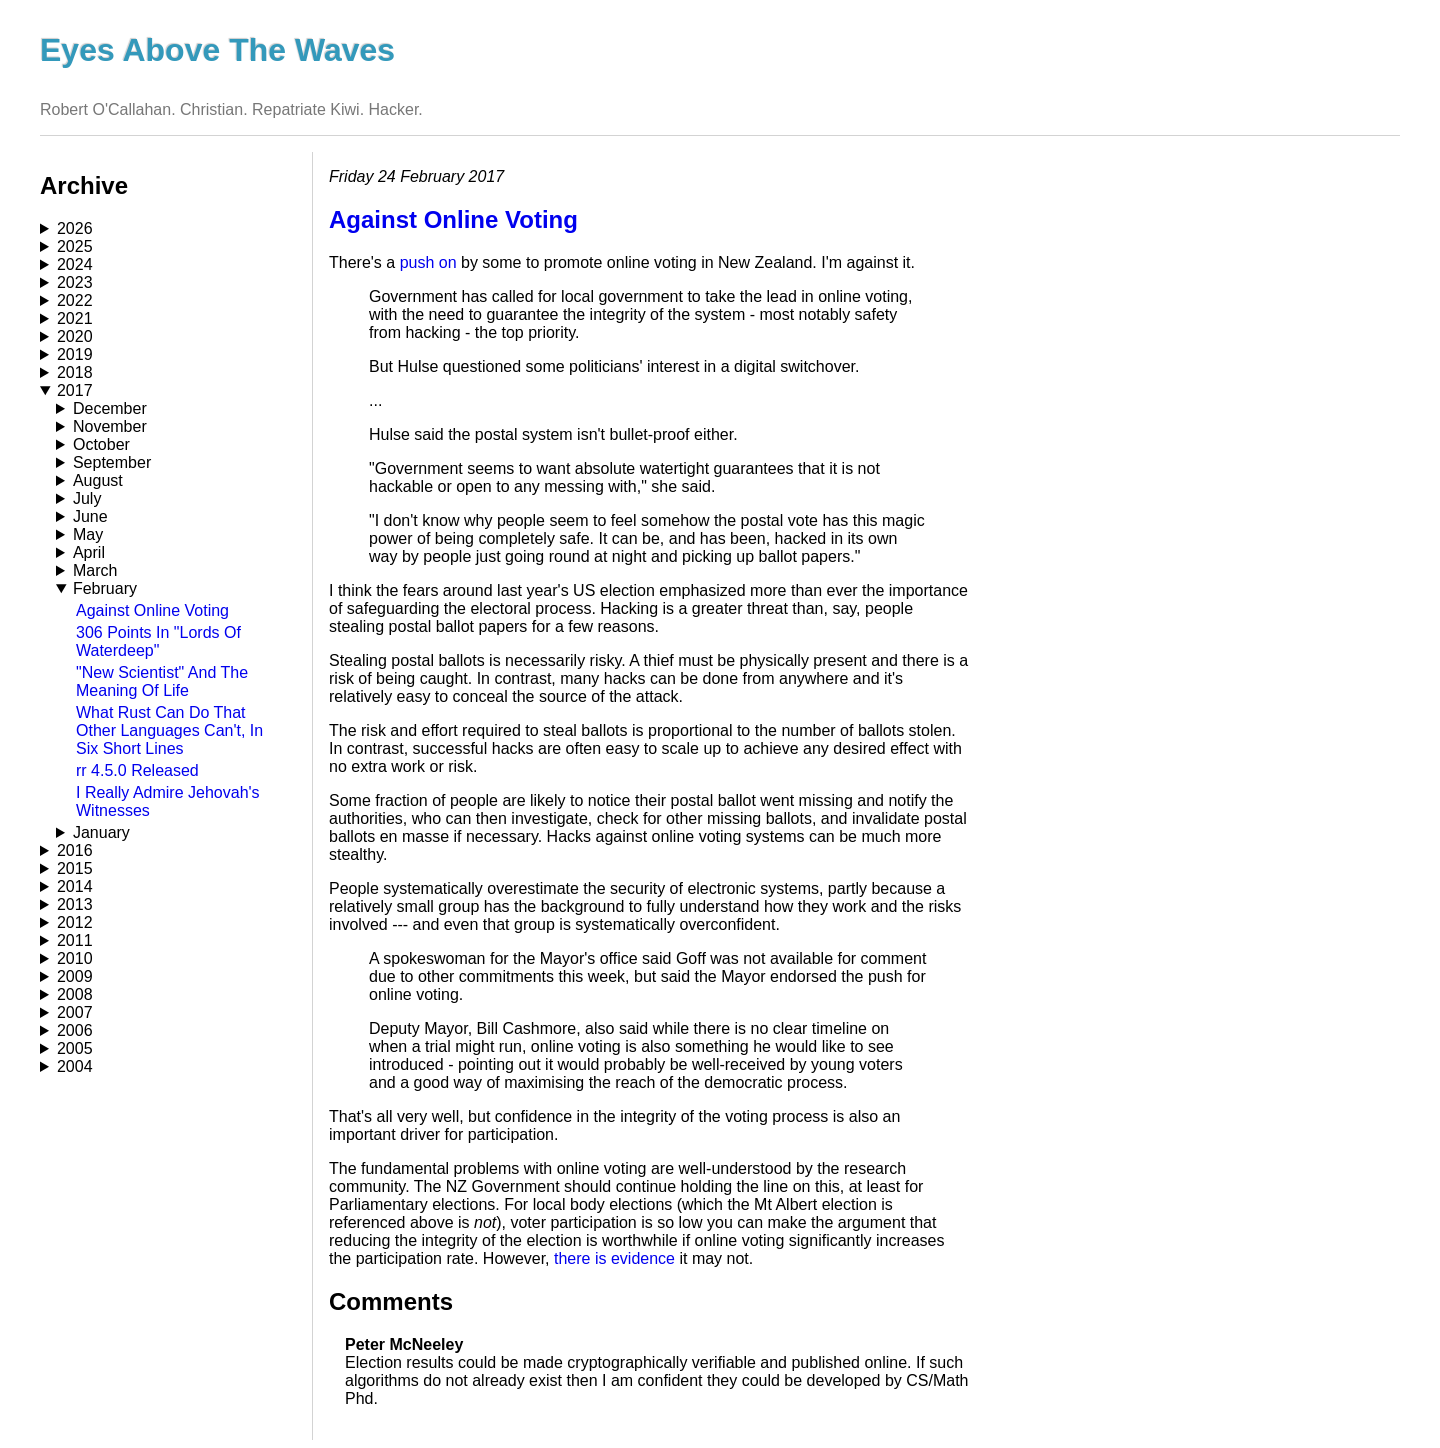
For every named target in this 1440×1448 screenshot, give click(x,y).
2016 (75, 850)
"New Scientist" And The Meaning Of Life (162, 681)
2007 (75, 1012)
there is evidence (614, 1258)
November (110, 426)
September (112, 462)
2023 (75, 282)
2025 (75, 246)
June (90, 516)
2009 (75, 976)
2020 (75, 336)
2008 (75, 994)
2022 (75, 300)
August (98, 480)
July (87, 498)
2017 (75, 390)
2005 (75, 1048)
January (101, 832)
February (105, 588)
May (88, 534)
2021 (75, 318)
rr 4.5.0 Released (137, 770)
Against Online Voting (152, 610)
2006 (75, 1030)
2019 (75, 354)
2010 (75, 958)
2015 (75, 868)
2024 (75, 264)
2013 (75, 904)
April (89, 552)
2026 (75, 228)
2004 (75, 1066)
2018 (75, 372)
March (95, 570)
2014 (75, 886)
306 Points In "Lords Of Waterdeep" (158, 641)
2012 (75, 922)
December (110, 408)
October (101, 444)
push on (428, 262)
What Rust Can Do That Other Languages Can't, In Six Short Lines (169, 730)
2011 (75, 940)
